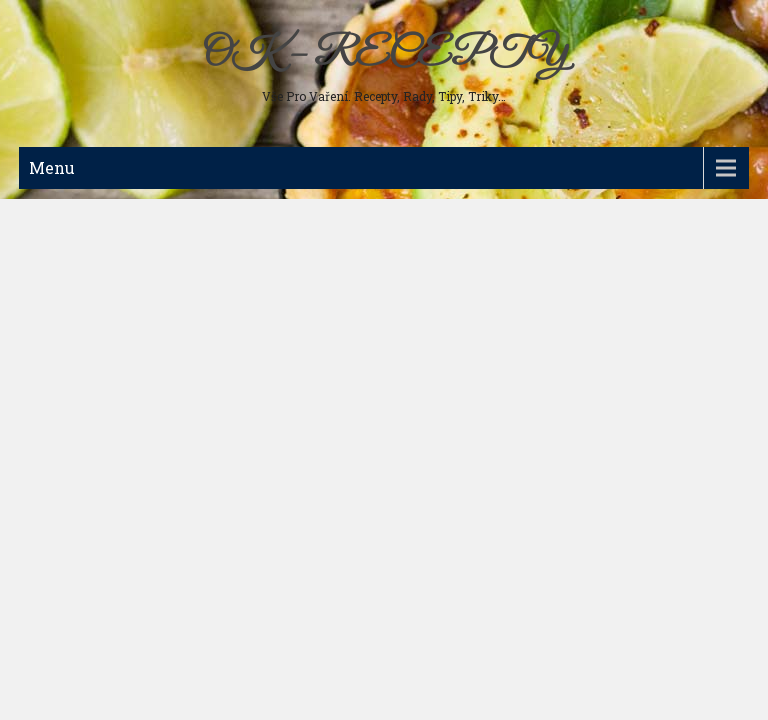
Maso (50, 210)
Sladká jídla (67, 306)
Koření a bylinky (81, 370)
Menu (52, 167)
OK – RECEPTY (384, 55)
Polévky (56, 242)
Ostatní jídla (68, 402)
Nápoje (53, 338)
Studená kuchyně (82, 274)
